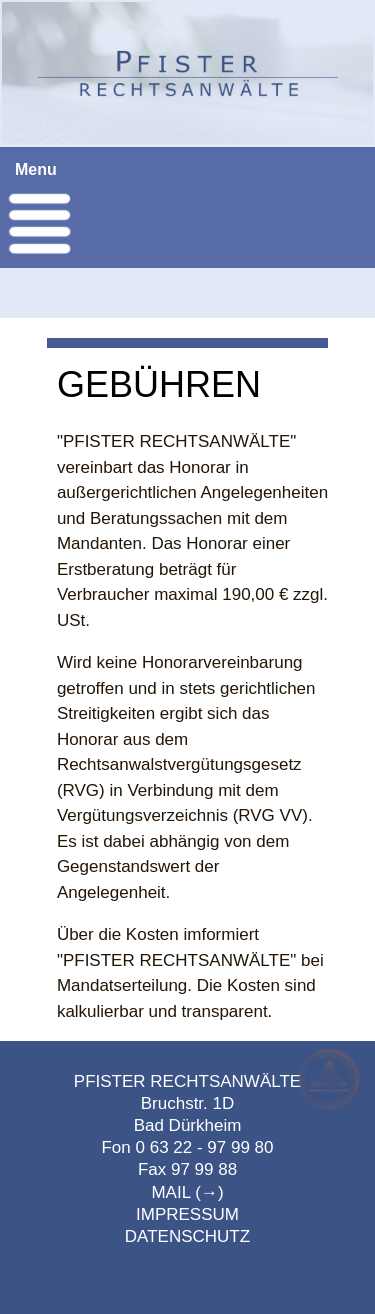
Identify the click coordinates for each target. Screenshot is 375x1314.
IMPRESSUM (187, 1214)
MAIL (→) (187, 1192)
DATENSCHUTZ (187, 1236)
